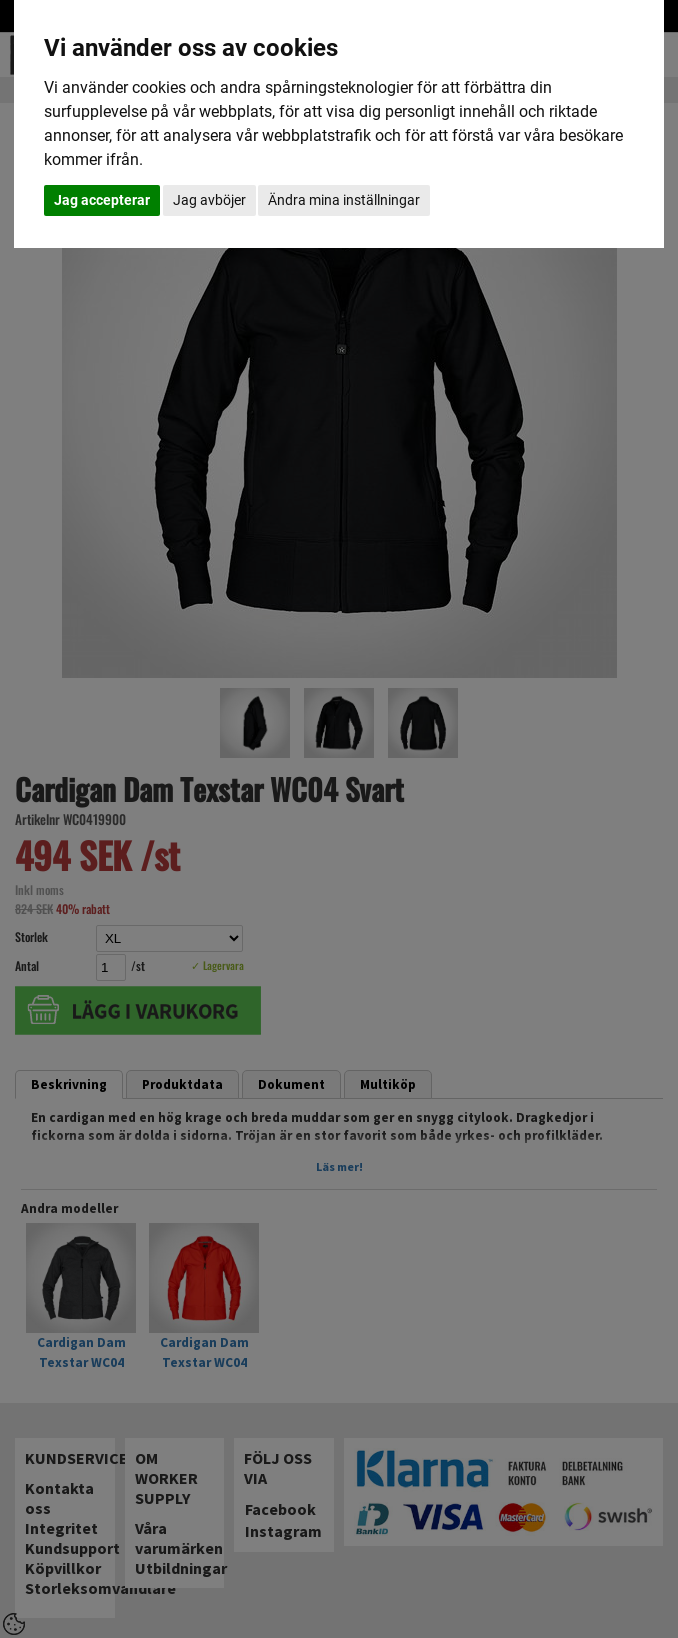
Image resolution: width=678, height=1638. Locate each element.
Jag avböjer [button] (209, 200)
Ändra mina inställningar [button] (344, 200)
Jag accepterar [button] (102, 200)
